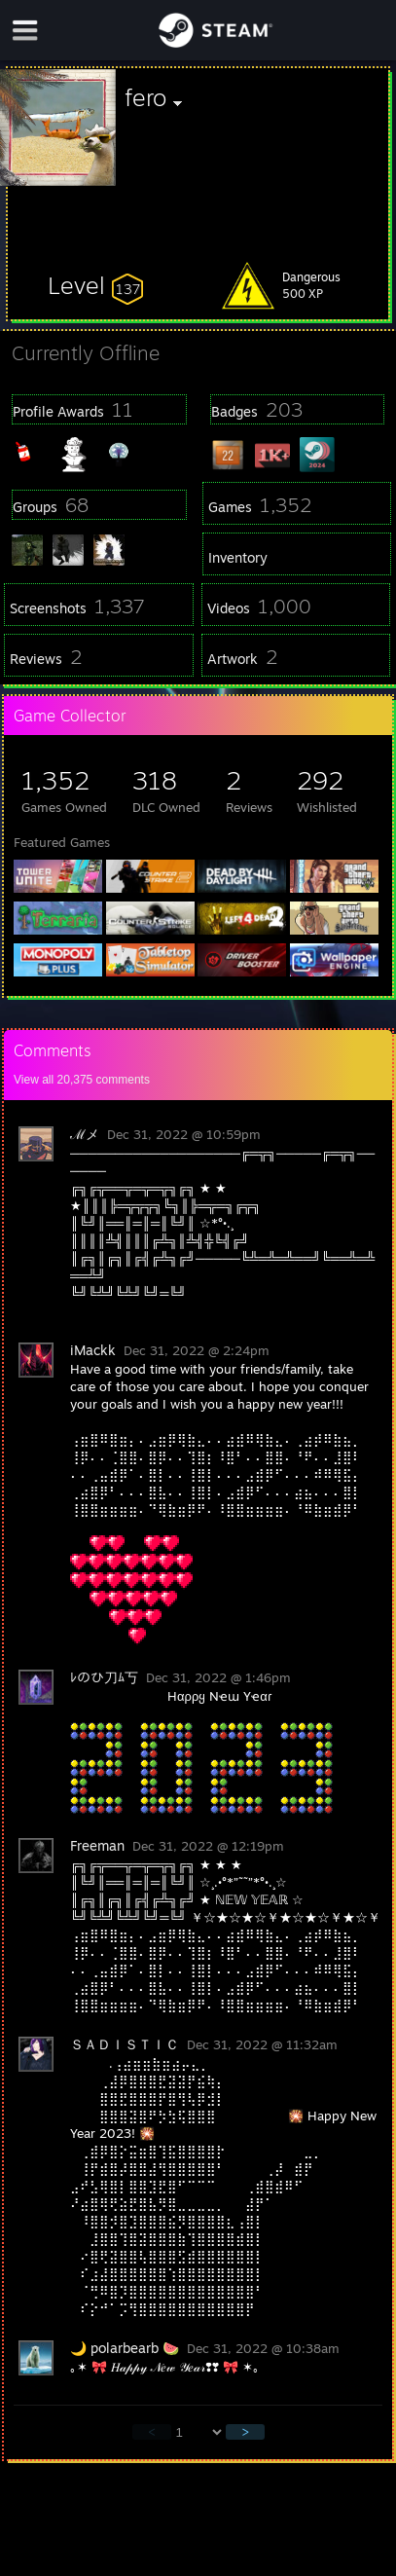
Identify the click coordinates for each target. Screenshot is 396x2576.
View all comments (82, 1079)
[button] (95, 285)
